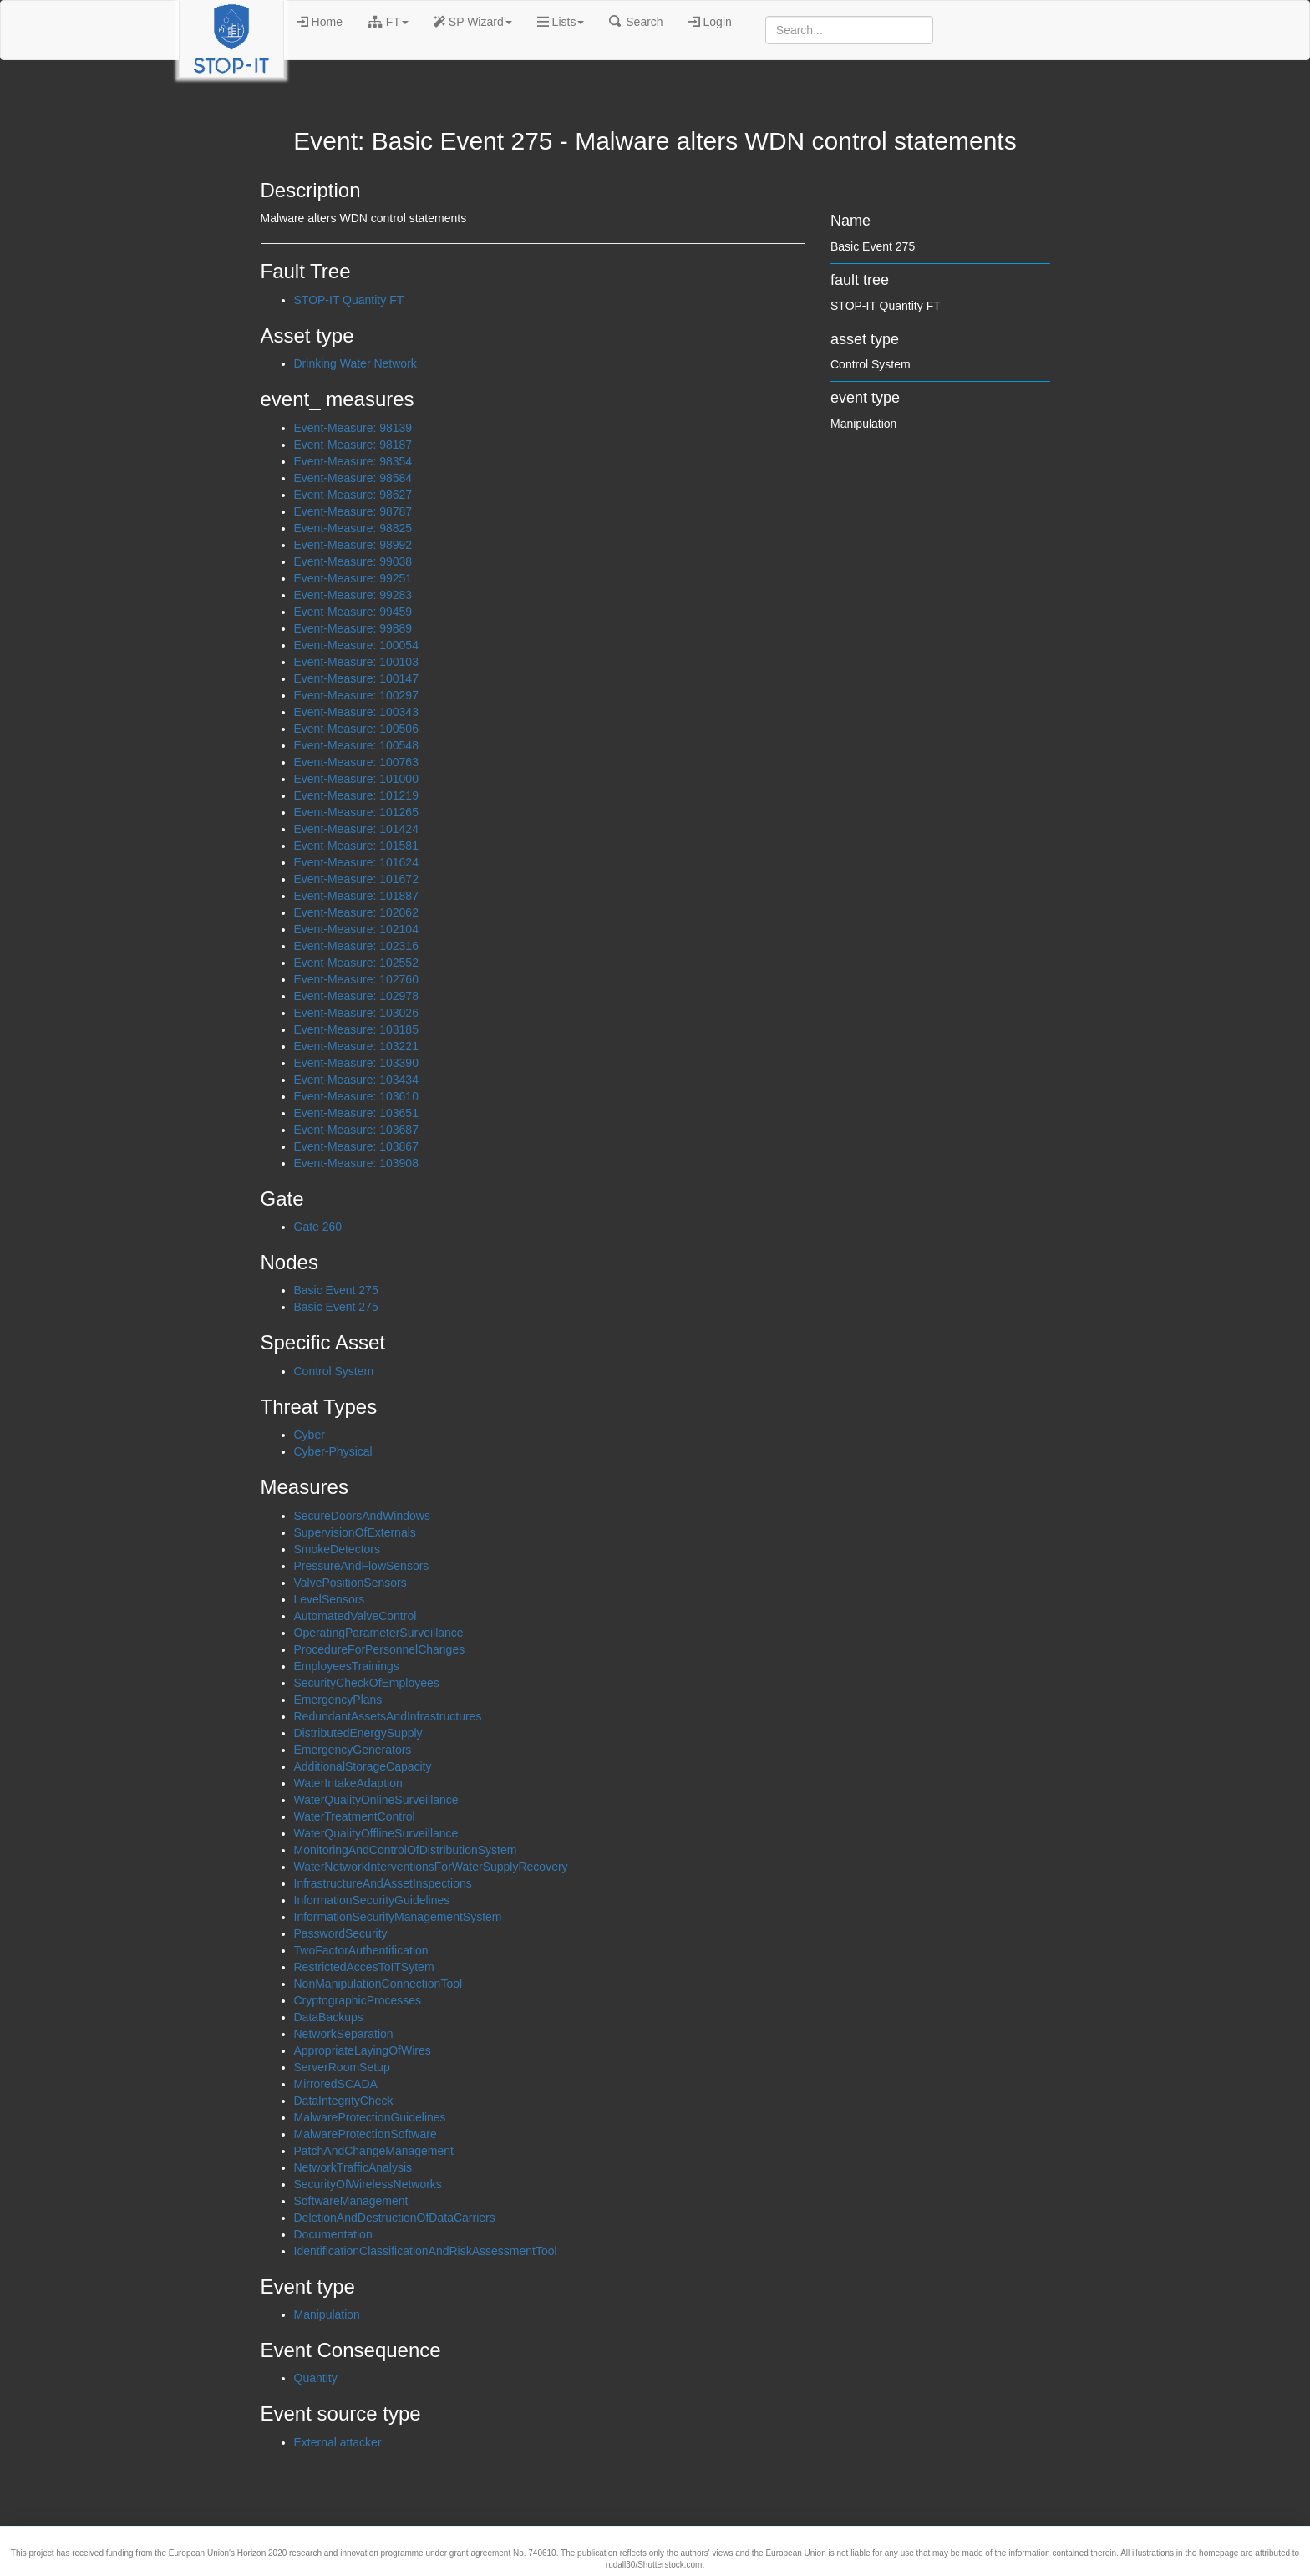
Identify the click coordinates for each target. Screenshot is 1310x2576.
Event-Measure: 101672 (356, 879)
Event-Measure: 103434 (356, 1079)
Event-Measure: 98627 (353, 494)
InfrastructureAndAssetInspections (383, 1883)
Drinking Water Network (355, 363)
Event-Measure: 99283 (353, 595)
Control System (334, 1371)
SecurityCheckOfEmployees (366, 1682)
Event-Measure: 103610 (356, 1096)
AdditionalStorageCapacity (363, 1766)
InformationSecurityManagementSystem (398, 1916)
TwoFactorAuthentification (361, 1950)
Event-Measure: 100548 (356, 745)
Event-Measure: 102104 (356, 929)
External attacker (338, 2442)
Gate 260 (318, 1226)
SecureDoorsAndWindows (362, 1515)
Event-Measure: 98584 (353, 478)
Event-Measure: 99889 (353, 628)
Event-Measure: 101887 (356, 895)
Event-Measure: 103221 (356, 1046)
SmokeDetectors (337, 1549)
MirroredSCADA (336, 2084)
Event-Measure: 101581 (356, 845)
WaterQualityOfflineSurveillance (376, 1833)
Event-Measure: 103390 (356, 1063)
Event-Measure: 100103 (356, 661)
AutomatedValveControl (355, 1616)
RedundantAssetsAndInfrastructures (388, 1716)
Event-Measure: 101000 (356, 778)
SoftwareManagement (351, 2201)
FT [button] (388, 21)
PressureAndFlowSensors (361, 1566)
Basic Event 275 (336, 1290)
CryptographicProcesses (358, 2000)
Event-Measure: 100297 (356, 695)
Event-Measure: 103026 (356, 1012)
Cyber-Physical (333, 1451)
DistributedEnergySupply (358, 1733)
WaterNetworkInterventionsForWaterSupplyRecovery (431, 1866)
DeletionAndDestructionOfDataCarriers (394, 2217)
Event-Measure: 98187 (353, 444)
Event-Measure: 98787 (353, 511)
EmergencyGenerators (353, 1749)
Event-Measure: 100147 (356, 678)
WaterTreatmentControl (354, 1816)
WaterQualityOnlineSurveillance (376, 1799)
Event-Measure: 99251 (353, 578)
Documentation (333, 2234)
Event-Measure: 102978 (356, 996)
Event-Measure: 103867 (356, 1146)
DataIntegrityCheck (344, 2100)
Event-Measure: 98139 (353, 427)
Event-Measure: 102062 (356, 912)
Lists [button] (561, 21)
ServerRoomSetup (342, 2067)
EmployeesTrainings (346, 1666)
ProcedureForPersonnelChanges (379, 1649)
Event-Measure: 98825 (353, 528)
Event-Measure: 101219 (356, 795)
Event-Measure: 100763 (356, 762)
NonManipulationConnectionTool (378, 1983)
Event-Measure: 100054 (356, 645)
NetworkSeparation (344, 2033)
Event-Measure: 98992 (353, 544)
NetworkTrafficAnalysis (353, 2167)
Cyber (309, 1434)
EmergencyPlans (338, 1699)
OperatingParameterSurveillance (379, 1632)
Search (636, 21)
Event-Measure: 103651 (356, 1113)
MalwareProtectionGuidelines (370, 2117)
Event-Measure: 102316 (356, 946)
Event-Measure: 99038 (353, 561)
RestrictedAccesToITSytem (364, 1967)
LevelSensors (329, 1599)
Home (320, 21)
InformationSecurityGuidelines (372, 1900)
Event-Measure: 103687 (356, 1129)
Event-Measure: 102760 (356, 979)
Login (710, 21)
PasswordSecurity (341, 1933)
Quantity (316, 2378)
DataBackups (328, 2017)
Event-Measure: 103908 (356, 1163)
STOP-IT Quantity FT (349, 300)
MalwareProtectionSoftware (365, 2134)
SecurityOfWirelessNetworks (368, 2184)
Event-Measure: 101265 (356, 812)
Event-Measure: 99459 (353, 611)
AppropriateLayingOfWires (362, 2050)
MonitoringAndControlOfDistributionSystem (405, 1850)
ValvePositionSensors (350, 1582)
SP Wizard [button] (473, 21)
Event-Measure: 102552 (356, 962)
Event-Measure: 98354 (353, 461)
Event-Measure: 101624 (356, 862)
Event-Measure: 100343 (356, 712)
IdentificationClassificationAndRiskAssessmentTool (425, 2251)
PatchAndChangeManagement (374, 2150)
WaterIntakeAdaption (348, 1783)
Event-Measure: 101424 (356, 829)
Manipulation (327, 2314)
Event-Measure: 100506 (356, 728)
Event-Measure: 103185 (356, 1029)
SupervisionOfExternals (355, 1532)
